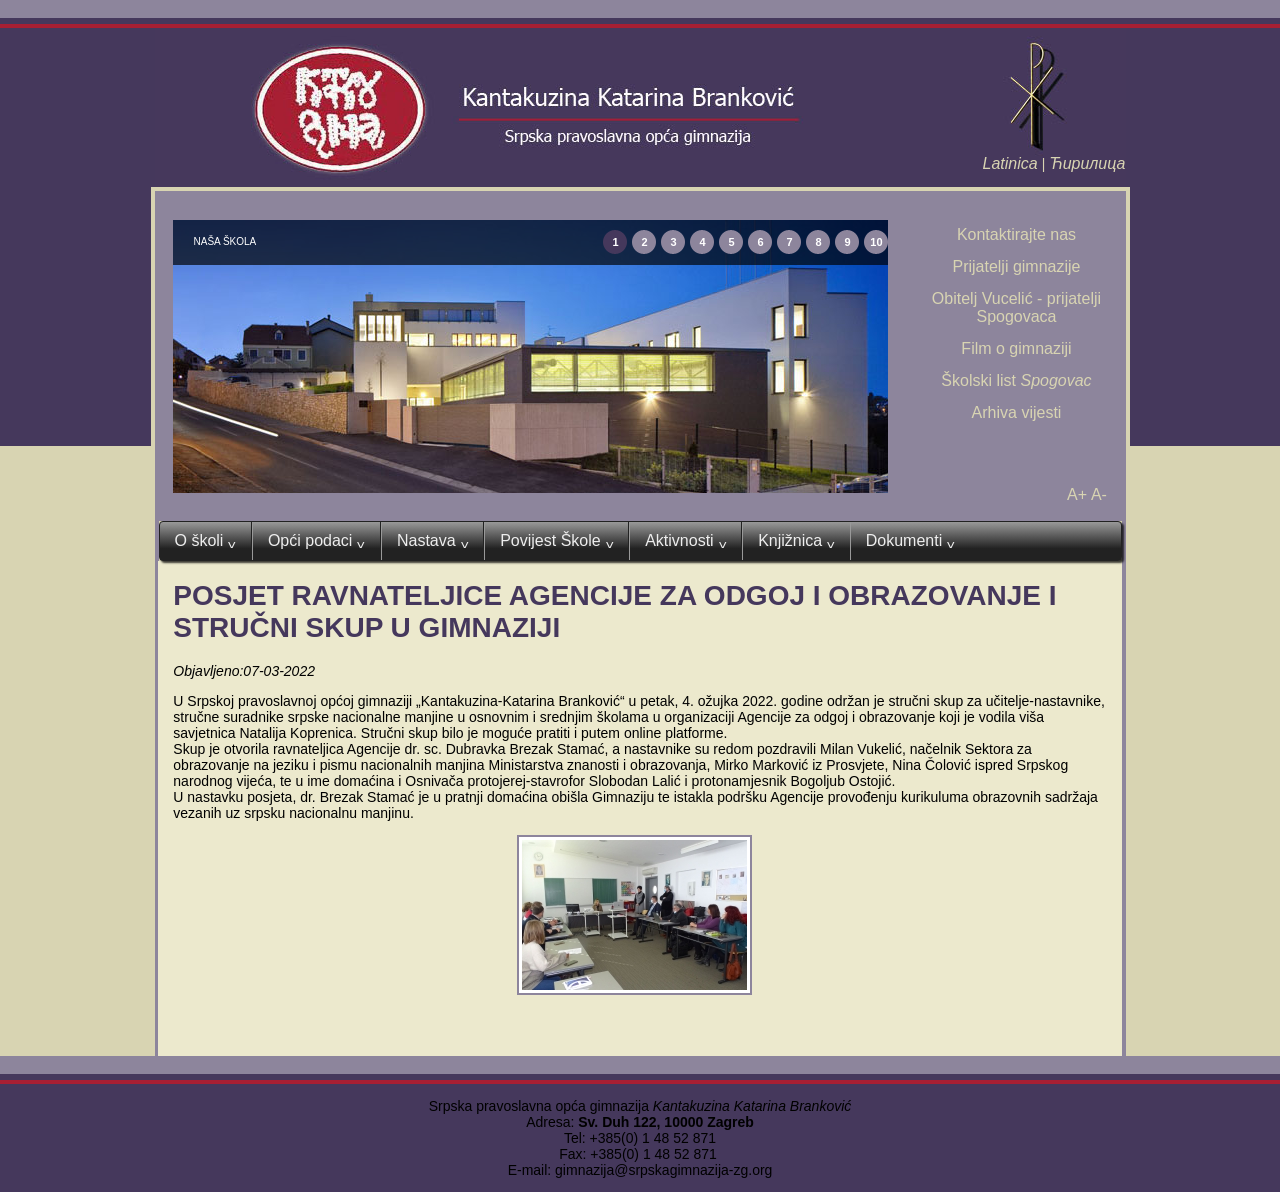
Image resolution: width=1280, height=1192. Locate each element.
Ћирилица (1087, 163)
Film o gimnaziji (1016, 348)
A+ (1077, 494)
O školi (205, 541)
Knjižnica (796, 541)
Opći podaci (316, 541)
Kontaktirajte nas (1016, 234)
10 (876, 242)
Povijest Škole (556, 541)
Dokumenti (910, 541)
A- (1099, 494)
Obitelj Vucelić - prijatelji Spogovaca (1016, 307)
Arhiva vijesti (1017, 412)
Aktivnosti (685, 541)
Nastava (432, 541)
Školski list (1016, 380)
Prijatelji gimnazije (1016, 266)
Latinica (1010, 163)
